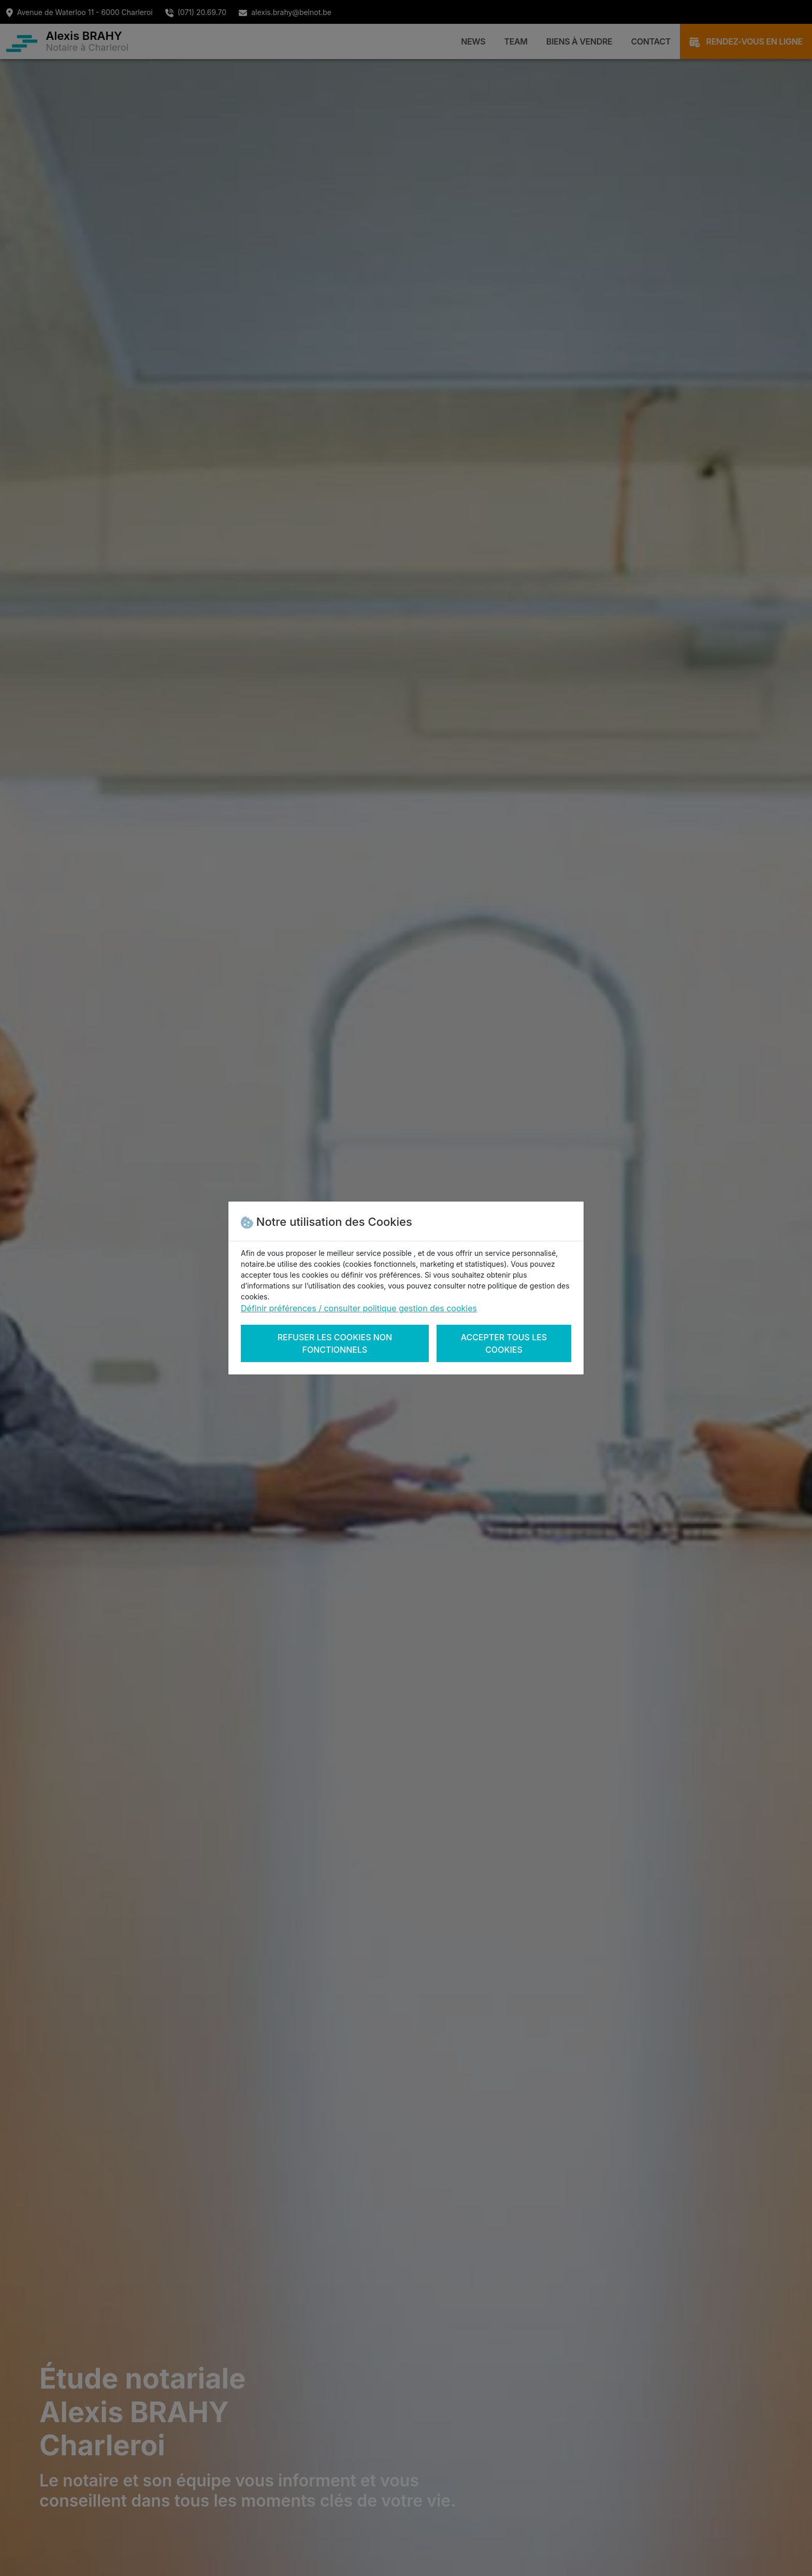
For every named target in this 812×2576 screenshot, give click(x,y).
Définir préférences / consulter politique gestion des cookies (359, 1308)
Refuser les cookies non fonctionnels (335, 1343)
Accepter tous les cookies (504, 1343)
